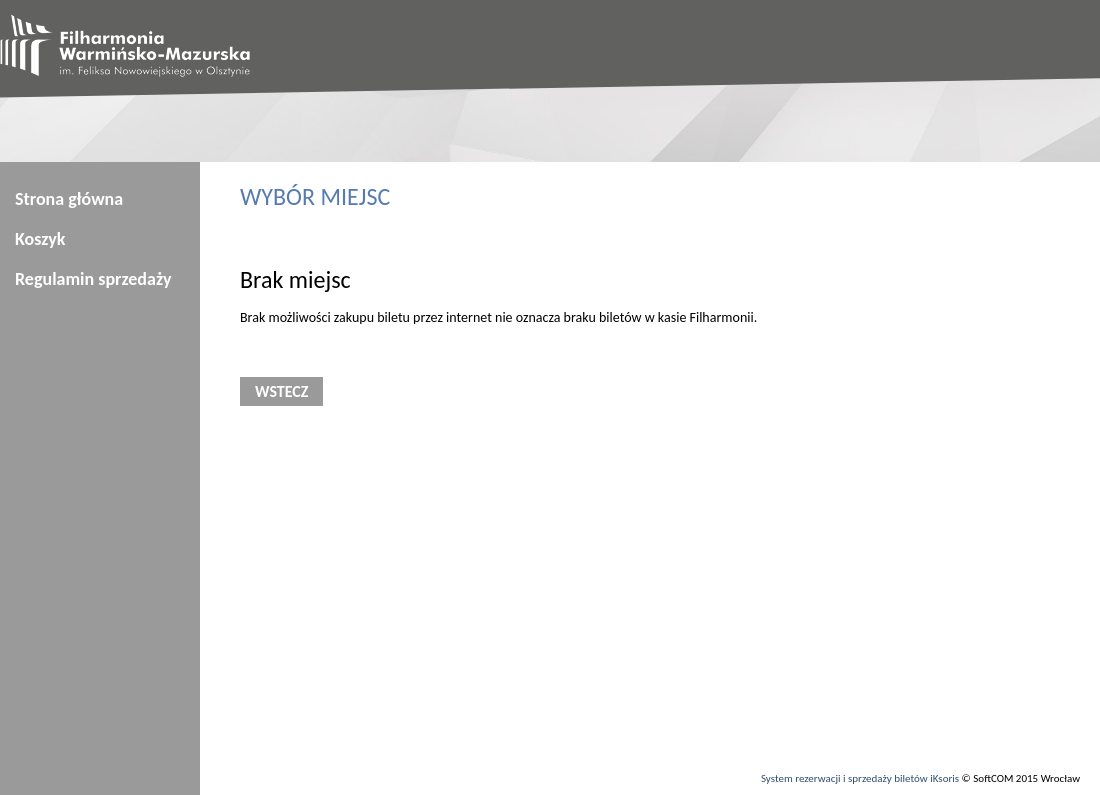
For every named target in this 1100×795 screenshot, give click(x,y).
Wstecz (281, 391)
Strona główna (69, 199)
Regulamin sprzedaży (93, 279)
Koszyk (40, 239)
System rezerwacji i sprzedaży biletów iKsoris (860, 778)
